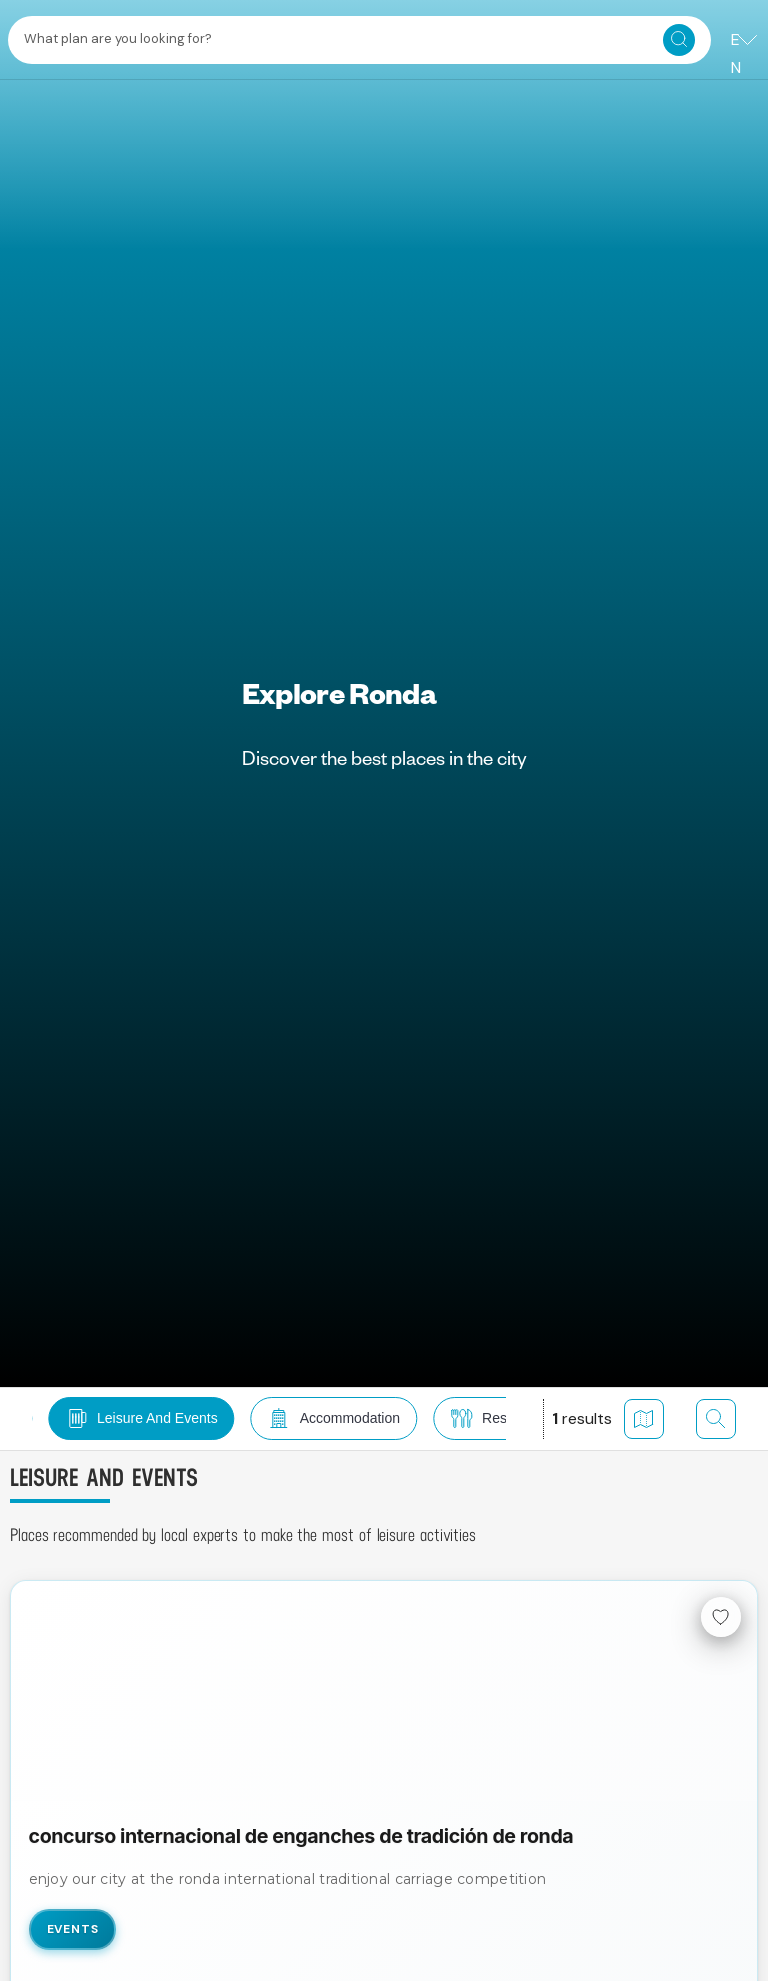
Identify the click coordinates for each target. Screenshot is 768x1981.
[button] (133, 1418)
